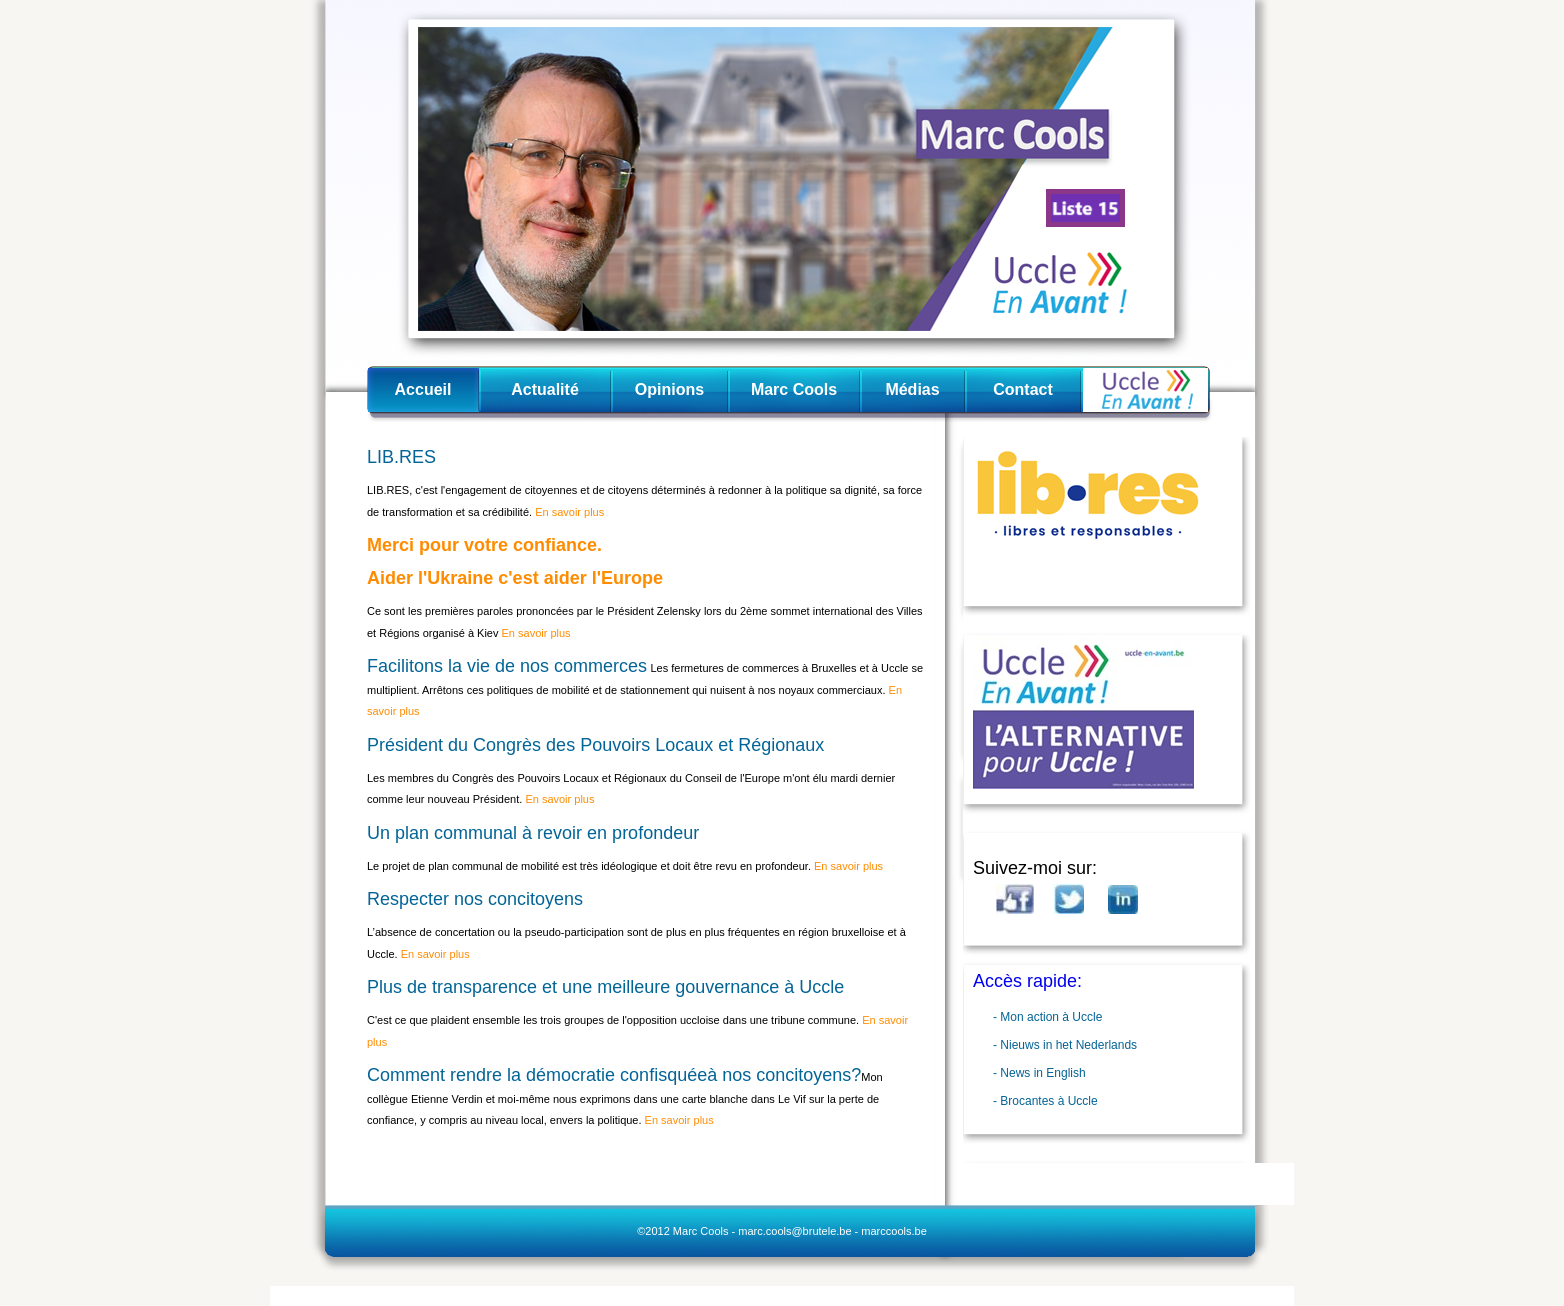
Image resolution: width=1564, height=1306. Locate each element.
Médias (912, 389)
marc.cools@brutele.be (794, 1231)
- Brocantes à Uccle (1045, 1101)
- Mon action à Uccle (1047, 1017)
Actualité (545, 389)
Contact (1023, 389)
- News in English (1039, 1073)
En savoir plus (568, 512)
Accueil (423, 389)
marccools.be (893, 1231)
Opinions (669, 389)
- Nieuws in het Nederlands (1065, 1045)
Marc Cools (794, 389)
